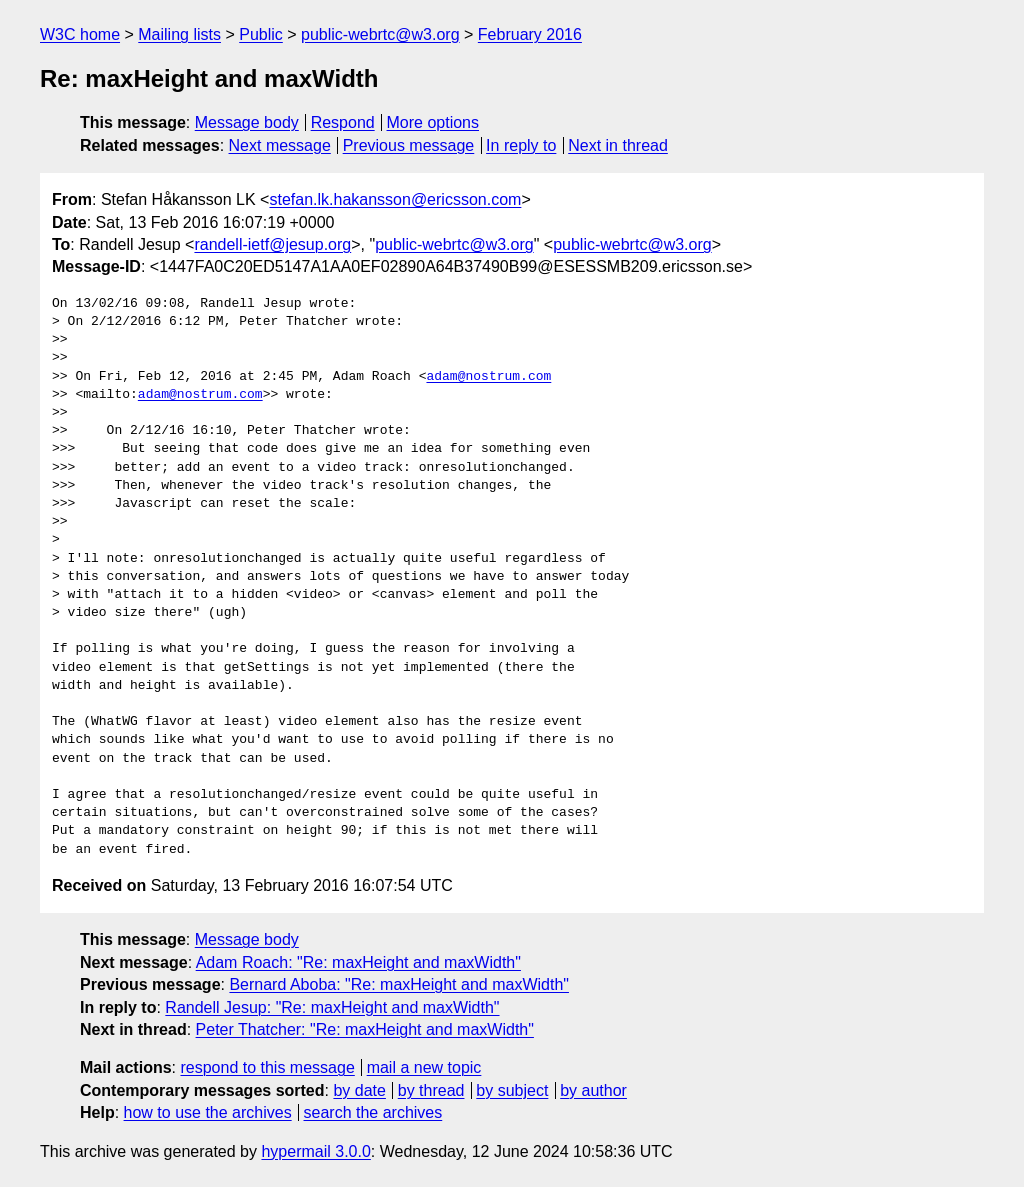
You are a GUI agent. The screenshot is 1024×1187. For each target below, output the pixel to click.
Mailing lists (179, 34)
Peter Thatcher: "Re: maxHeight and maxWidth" (365, 1029)
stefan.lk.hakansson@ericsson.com (395, 199)
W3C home (80, 34)
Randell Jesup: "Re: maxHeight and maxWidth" (332, 1007)
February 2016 (530, 34)
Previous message (409, 145)
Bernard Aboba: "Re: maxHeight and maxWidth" (399, 984)
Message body (247, 122)
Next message (280, 145)
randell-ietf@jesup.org (272, 244)
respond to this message (267, 1067)
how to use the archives (208, 1112)
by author (593, 1090)
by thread (431, 1090)
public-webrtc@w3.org (380, 34)
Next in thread (618, 145)
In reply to (521, 145)
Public (261, 34)
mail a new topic (424, 1067)
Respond (343, 122)
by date (359, 1090)
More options (433, 122)
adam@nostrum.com (488, 377)
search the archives (373, 1112)
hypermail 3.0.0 (315, 1151)
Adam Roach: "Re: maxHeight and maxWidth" (358, 962)
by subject (512, 1090)
